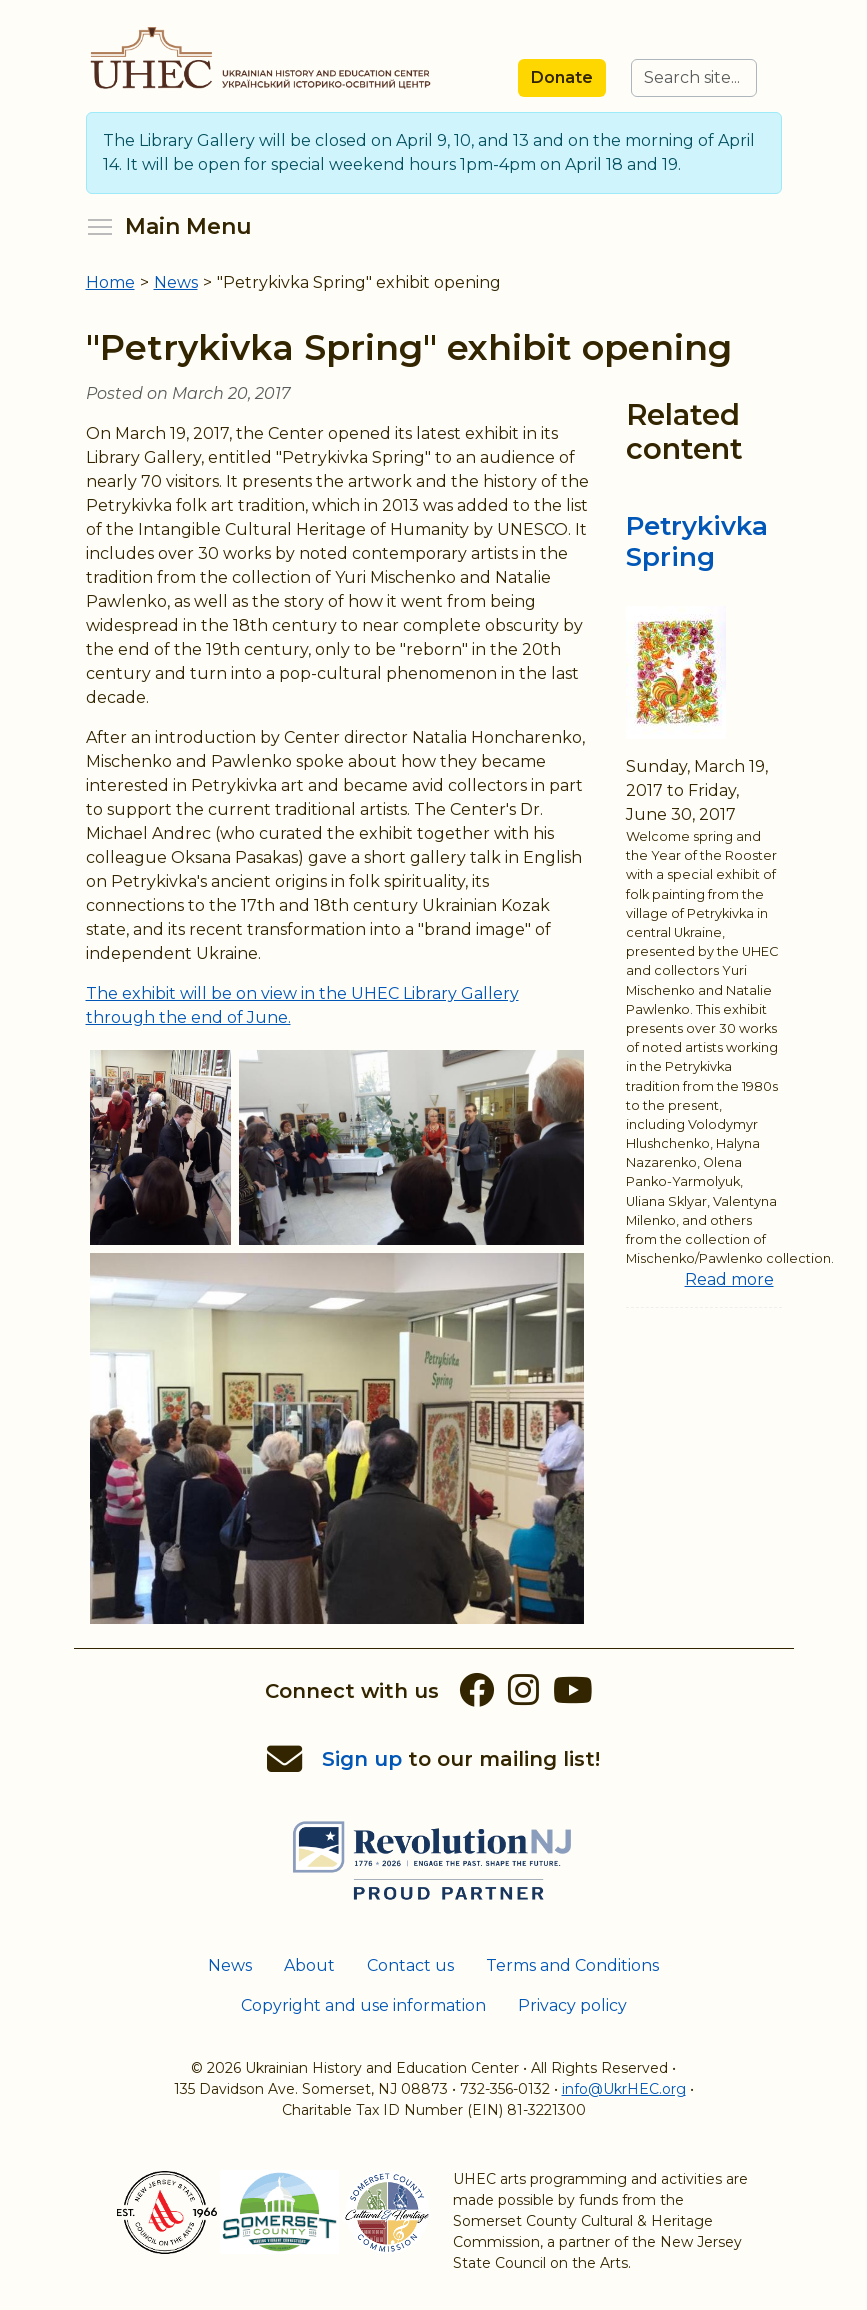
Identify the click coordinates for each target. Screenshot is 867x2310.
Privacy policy (572, 2005)
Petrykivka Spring (697, 541)
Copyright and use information (363, 2005)
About (309, 1965)
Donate (562, 77)
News (230, 1965)
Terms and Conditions (572, 1965)
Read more (729, 1279)
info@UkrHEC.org (624, 2089)
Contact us (410, 1965)
